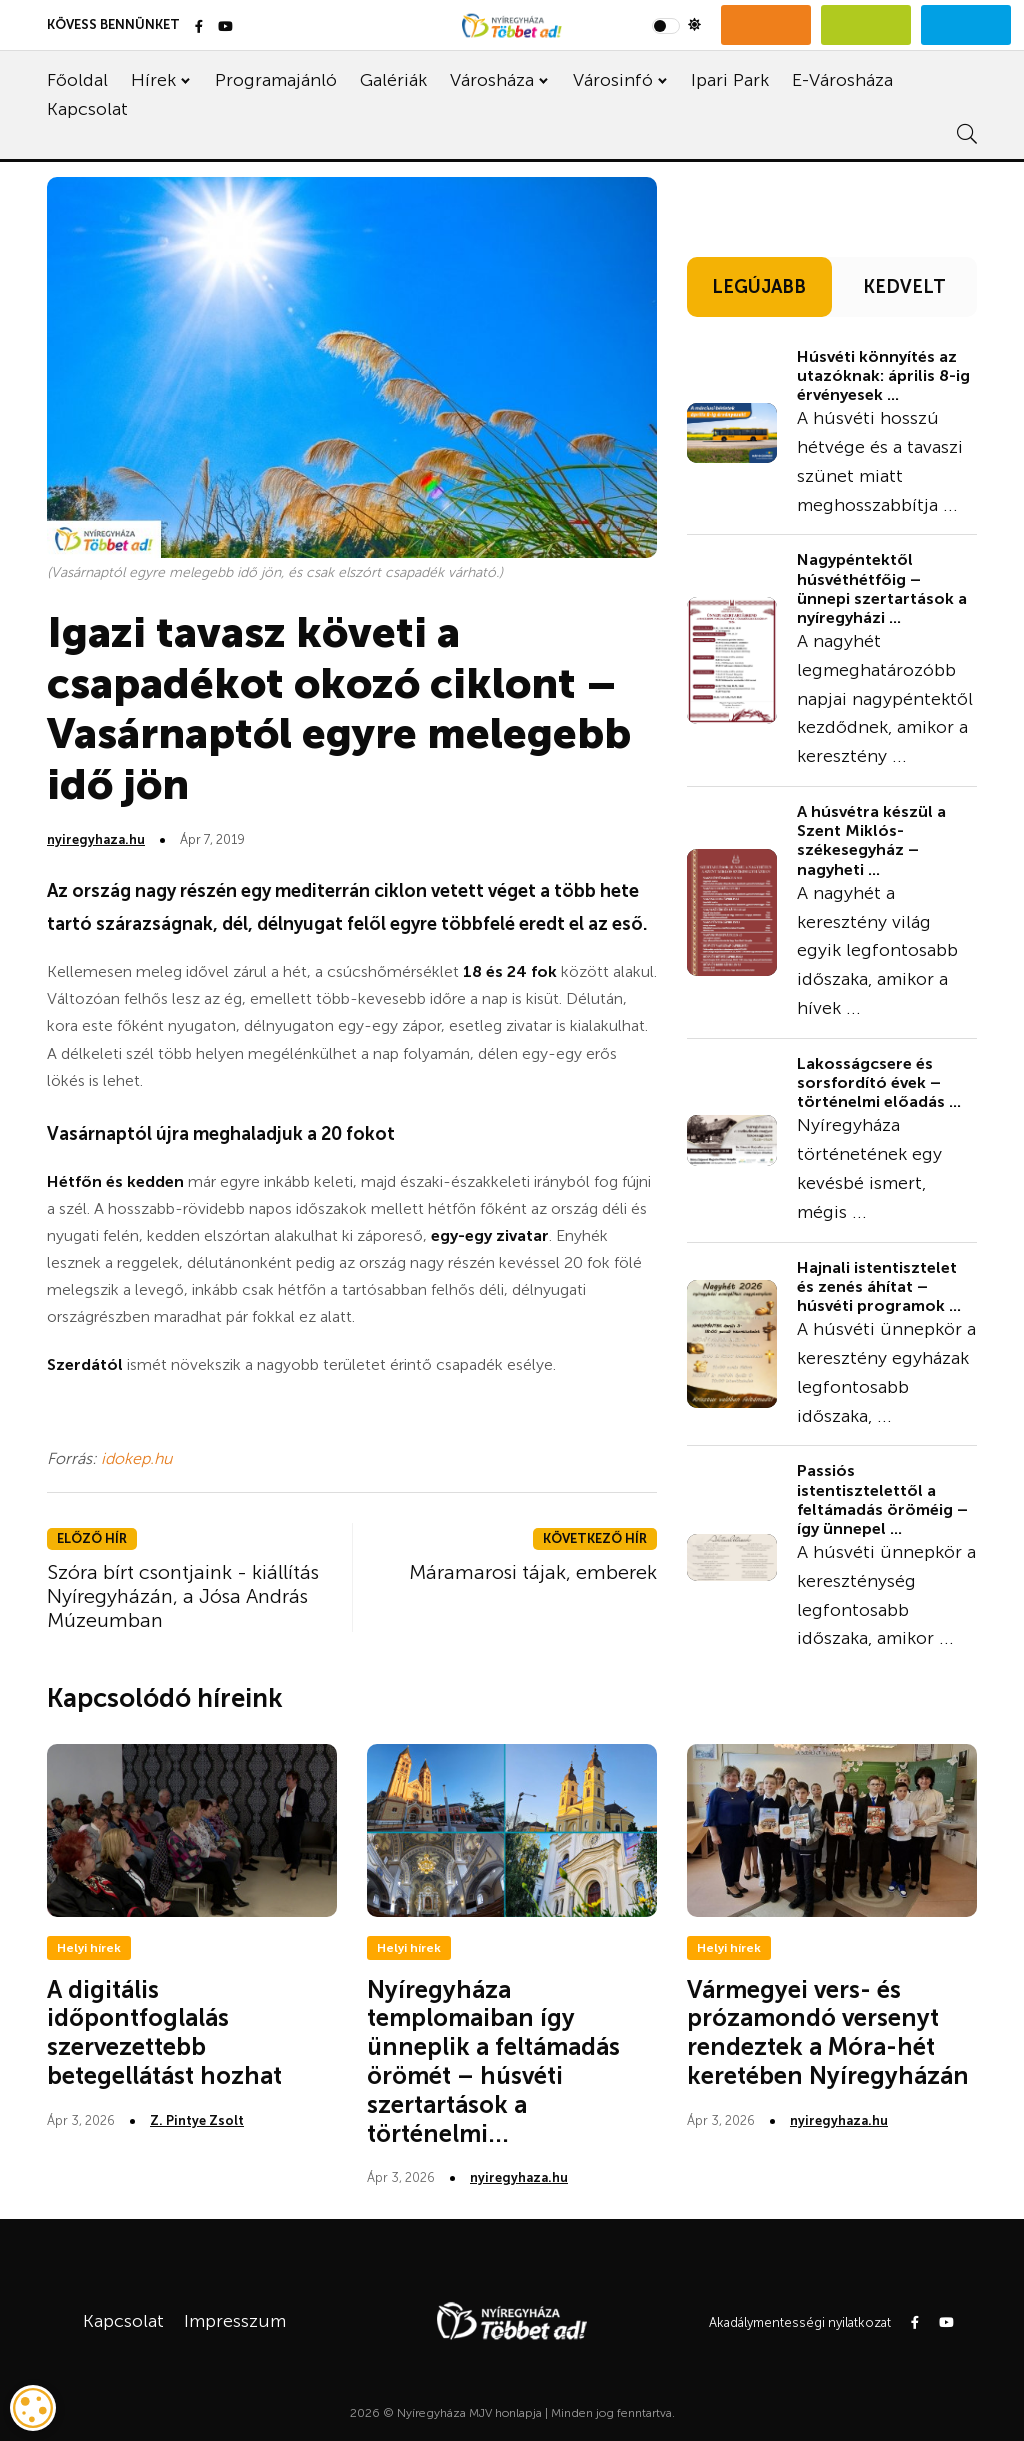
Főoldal (77, 80)
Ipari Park (730, 80)
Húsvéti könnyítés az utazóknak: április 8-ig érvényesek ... (883, 375)
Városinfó (613, 80)
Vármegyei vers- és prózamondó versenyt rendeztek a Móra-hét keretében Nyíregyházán (828, 2032)
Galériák (393, 80)
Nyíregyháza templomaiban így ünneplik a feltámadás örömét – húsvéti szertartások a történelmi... (493, 2061)
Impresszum (235, 2321)
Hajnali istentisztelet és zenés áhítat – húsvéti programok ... (879, 1286)
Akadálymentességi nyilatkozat (800, 2322)
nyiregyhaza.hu (96, 839)
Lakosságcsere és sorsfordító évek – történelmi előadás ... (879, 1082)
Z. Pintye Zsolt (197, 2120)
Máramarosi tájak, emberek (533, 1572)
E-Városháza (842, 80)
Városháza (492, 80)
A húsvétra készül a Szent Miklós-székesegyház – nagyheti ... (871, 840)
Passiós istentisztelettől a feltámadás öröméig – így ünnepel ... (882, 1499)
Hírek (153, 80)
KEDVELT (904, 287)
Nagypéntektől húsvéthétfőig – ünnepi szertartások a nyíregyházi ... (882, 588)
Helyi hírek (89, 1948)
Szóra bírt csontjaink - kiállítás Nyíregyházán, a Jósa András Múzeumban (183, 1596)
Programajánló (276, 80)
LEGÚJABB (759, 287)
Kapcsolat (87, 109)
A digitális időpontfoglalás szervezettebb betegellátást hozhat (164, 2032)
